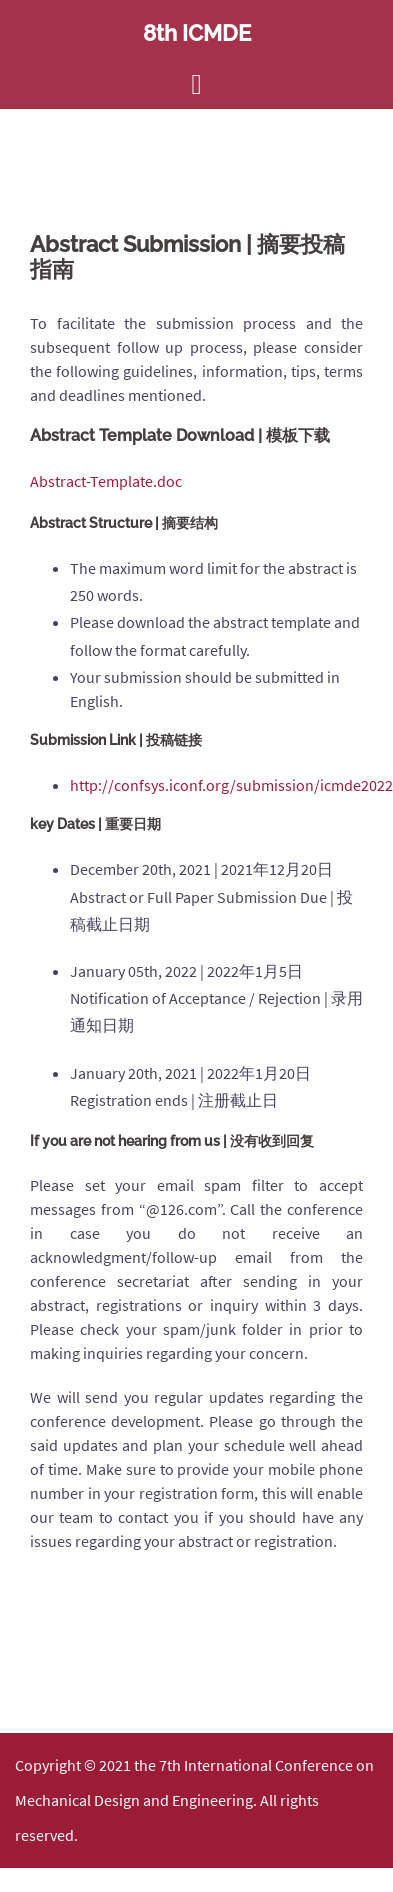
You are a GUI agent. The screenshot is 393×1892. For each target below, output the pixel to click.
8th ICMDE (197, 33)
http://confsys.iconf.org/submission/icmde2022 (231, 785)
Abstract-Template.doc (107, 481)
